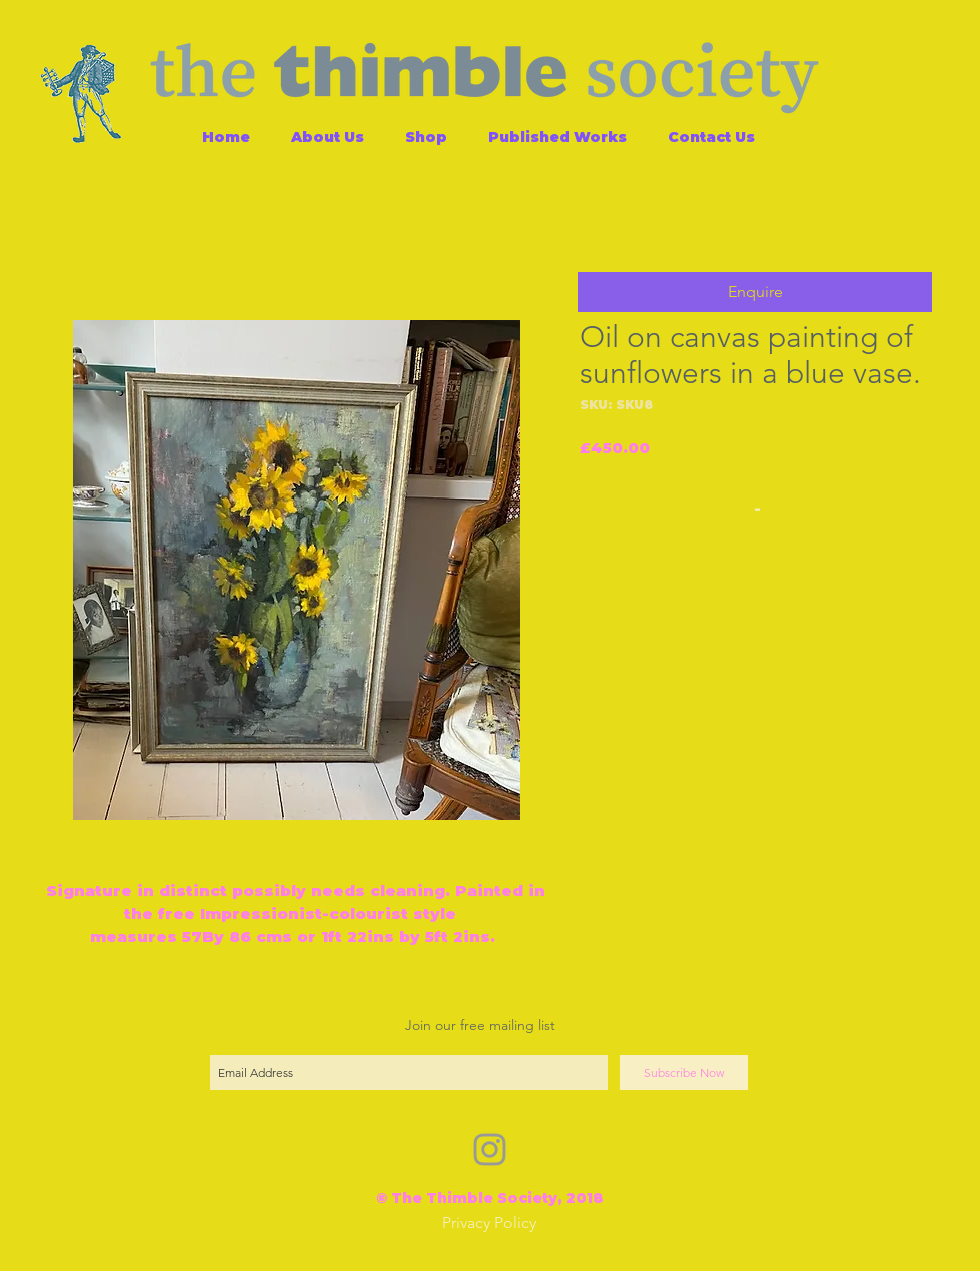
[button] (755, 292)
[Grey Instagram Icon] (489, 1149)
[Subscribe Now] (684, 1072)
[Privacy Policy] (489, 1223)
